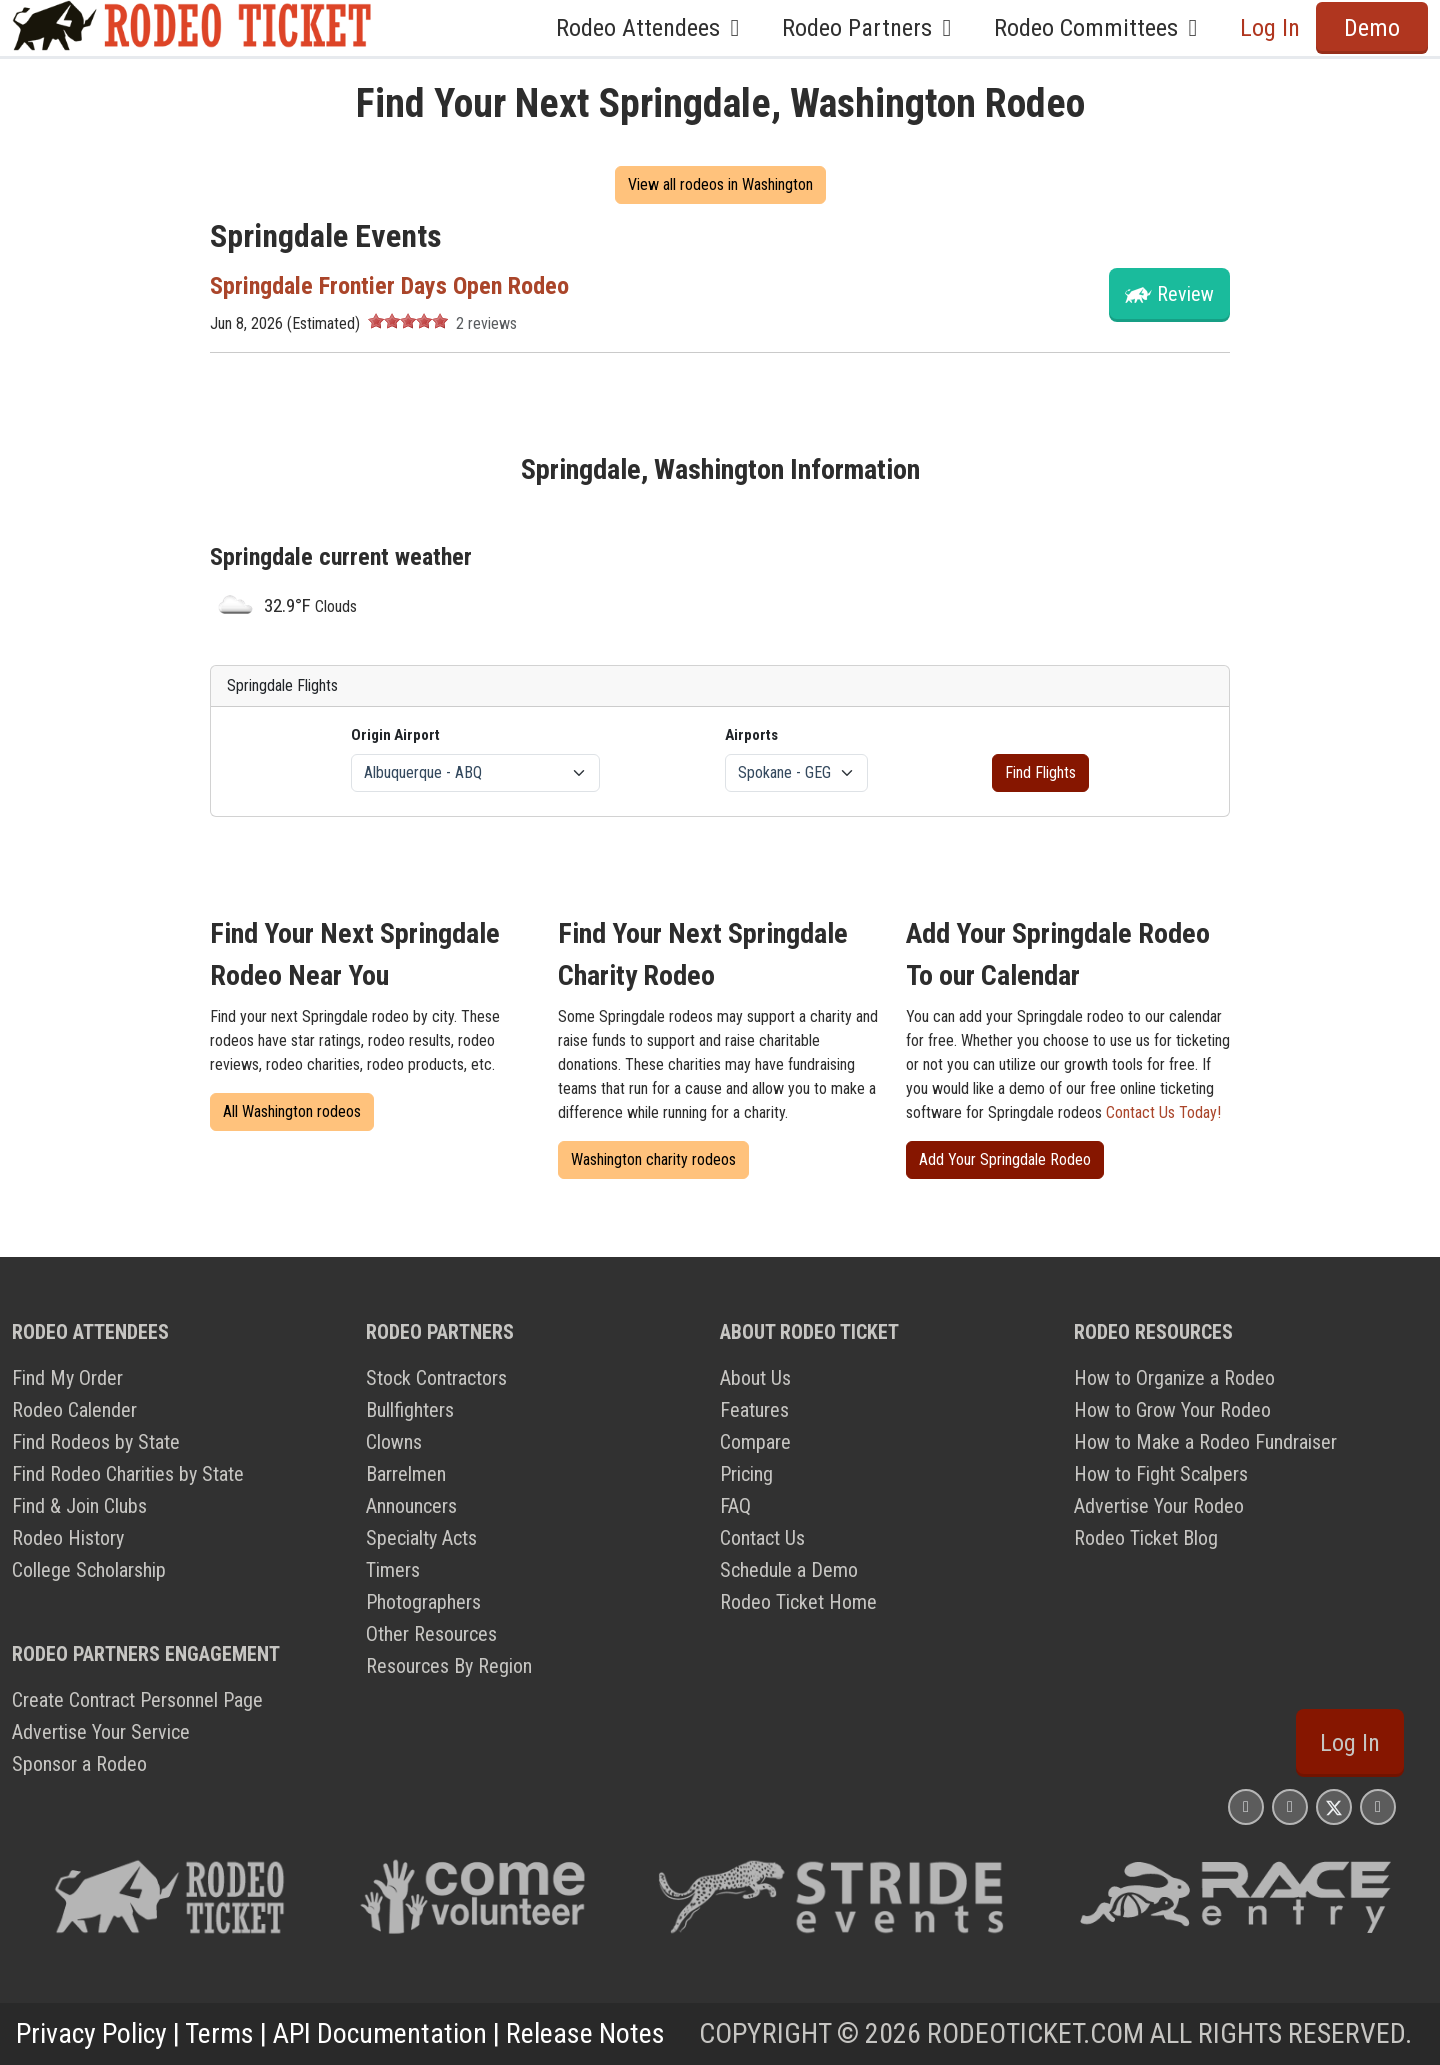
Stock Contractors (436, 1378)
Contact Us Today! (1163, 1112)
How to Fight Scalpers (1161, 1474)
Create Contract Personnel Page (137, 1700)
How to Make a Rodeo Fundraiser (1205, 1442)
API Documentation (380, 2033)
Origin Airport (395, 735)
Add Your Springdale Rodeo (1005, 1159)
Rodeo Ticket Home (798, 1602)
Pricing (746, 1474)
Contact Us (762, 1538)
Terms (219, 2033)
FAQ (735, 1506)
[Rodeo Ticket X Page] (1334, 1806)
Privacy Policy (91, 2033)
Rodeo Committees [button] (1101, 28)
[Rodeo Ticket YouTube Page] (1378, 1806)
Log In (1270, 28)
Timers (393, 1570)
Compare (755, 1442)
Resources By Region (449, 1666)
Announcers (411, 1506)
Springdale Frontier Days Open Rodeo (389, 286)
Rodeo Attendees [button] (653, 28)
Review (1185, 294)
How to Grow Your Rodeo (1172, 1410)
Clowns (394, 1442)
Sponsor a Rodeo (79, 1764)
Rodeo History (68, 1538)
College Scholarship (89, 1570)
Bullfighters (410, 1410)
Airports (751, 735)
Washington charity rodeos (653, 1159)
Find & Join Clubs (79, 1506)
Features (754, 1410)
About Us (755, 1378)
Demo (1372, 28)
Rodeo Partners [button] (872, 28)
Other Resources (431, 1634)
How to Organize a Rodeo (1174, 1378)
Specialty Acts (421, 1538)
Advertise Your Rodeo (1159, 1506)
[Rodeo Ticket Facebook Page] (1290, 1806)
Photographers (423, 1602)
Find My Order (67, 1378)
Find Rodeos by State (96, 1442)
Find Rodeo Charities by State (128, 1474)
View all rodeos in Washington (720, 184)
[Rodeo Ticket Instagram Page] (1246, 1806)
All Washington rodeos (292, 1111)
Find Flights (1040, 772)
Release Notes (585, 2033)
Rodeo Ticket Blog (1146, 1538)
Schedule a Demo (789, 1570)
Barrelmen (406, 1474)
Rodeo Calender (74, 1410)
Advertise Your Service (101, 1732)
